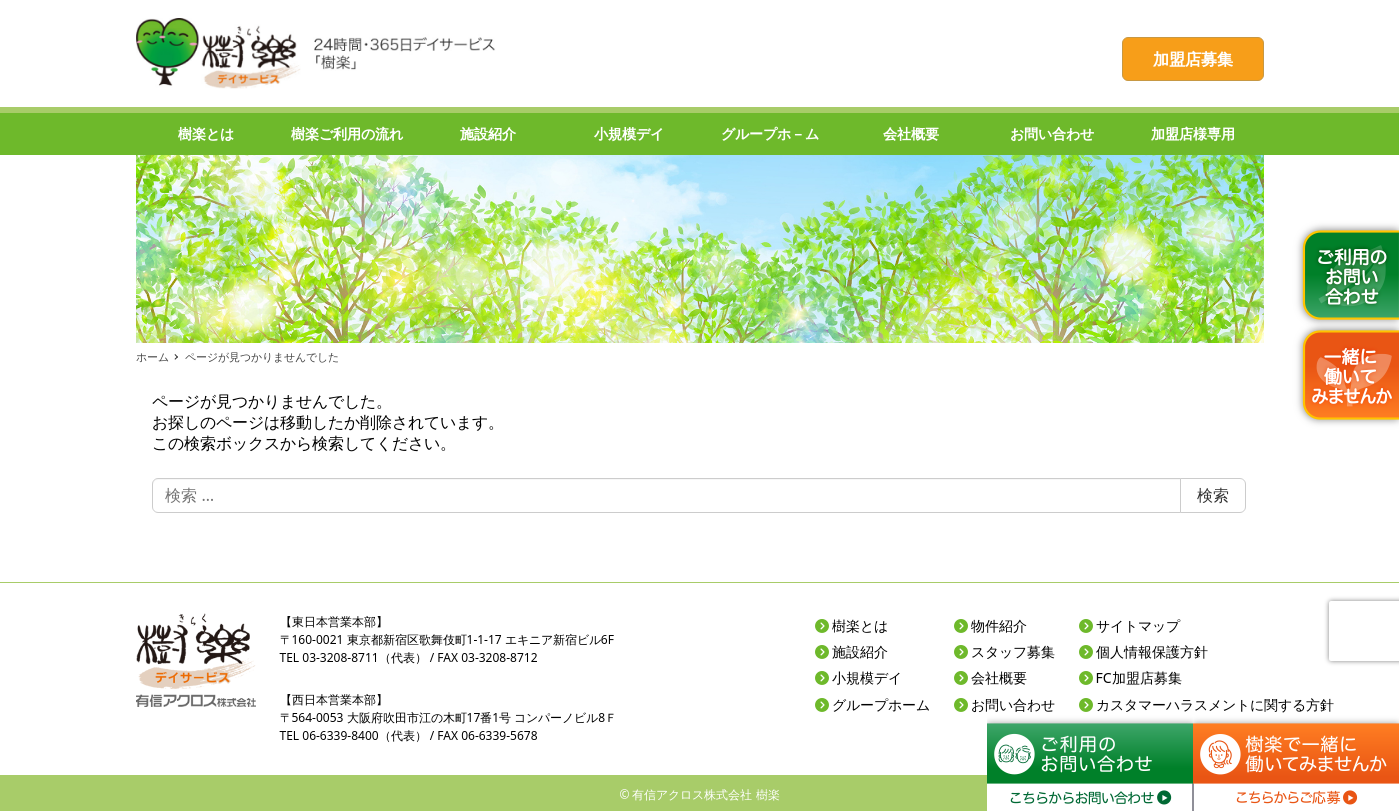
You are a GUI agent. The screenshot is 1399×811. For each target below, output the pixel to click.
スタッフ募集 (1013, 651)
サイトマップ (1138, 625)
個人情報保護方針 (1152, 651)
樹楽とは (860, 625)
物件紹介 (999, 625)
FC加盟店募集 (1139, 677)
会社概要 (999, 677)
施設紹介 (860, 651)
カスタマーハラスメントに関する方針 (1215, 704)
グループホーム (881, 704)
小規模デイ (867, 677)
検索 (1213, 495)
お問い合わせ (1013, 704)
